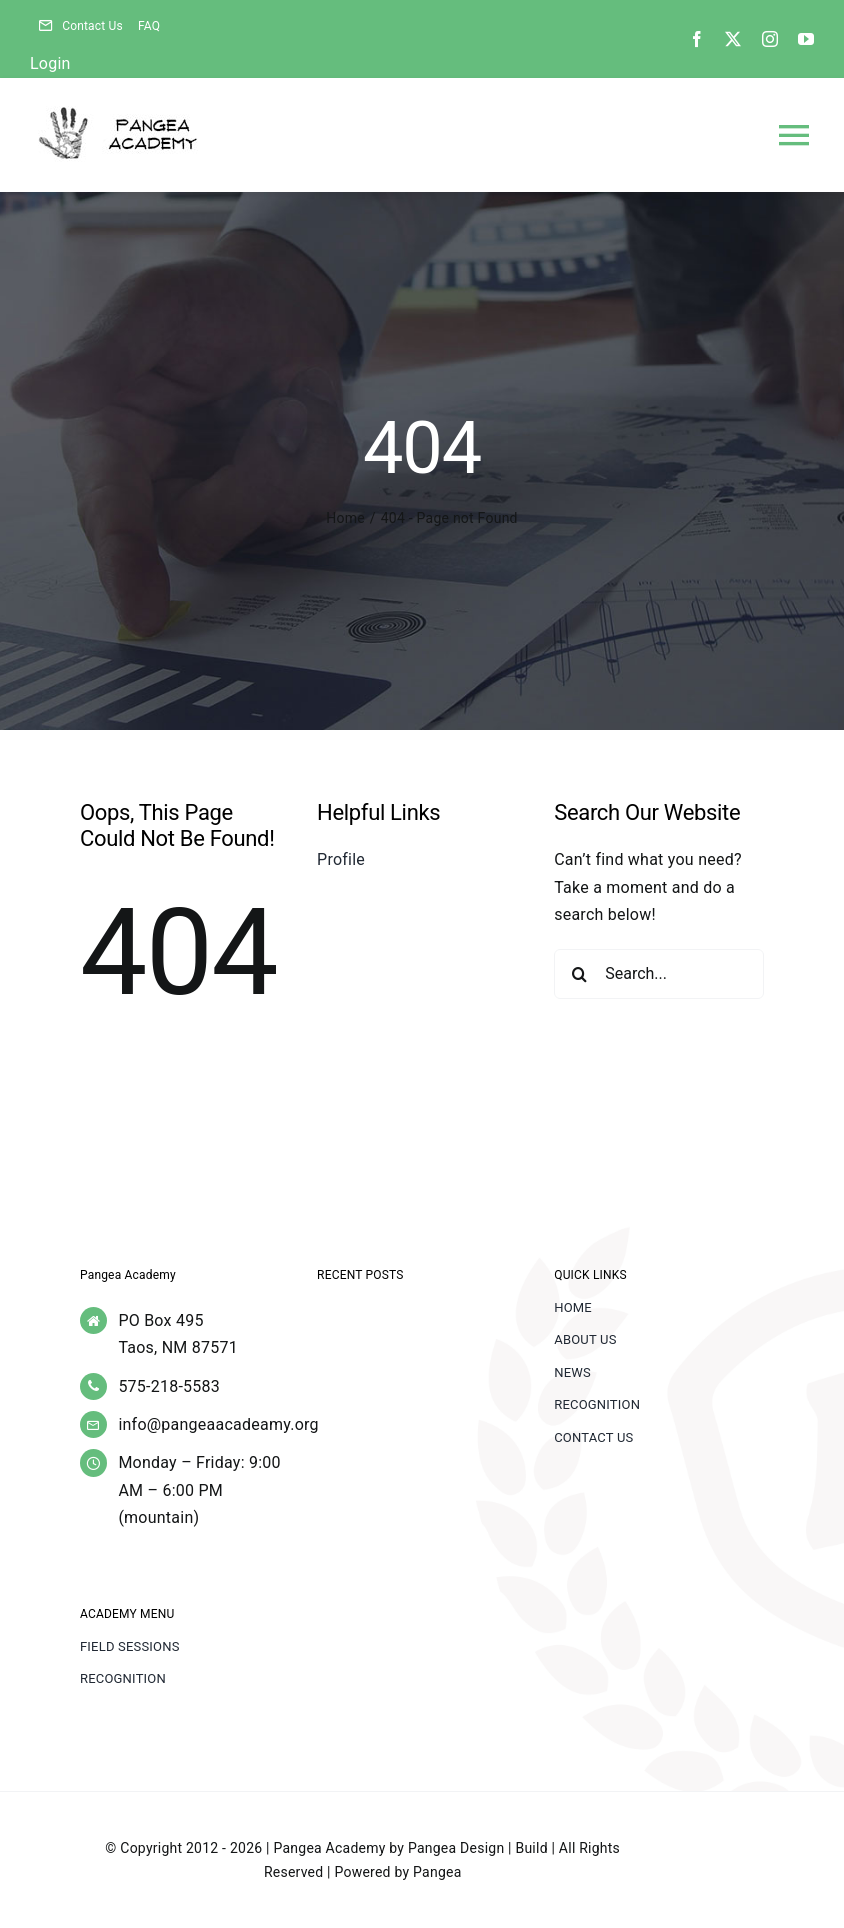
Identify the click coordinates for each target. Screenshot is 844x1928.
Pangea (437, 1872)
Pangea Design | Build (478, 1848)
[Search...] (659, 974)
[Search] (579, 974)
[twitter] (733, 39)
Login (50, 63)
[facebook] (697, 39)
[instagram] (770, 39)
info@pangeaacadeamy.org (218, 1424)
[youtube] (806, 39)
